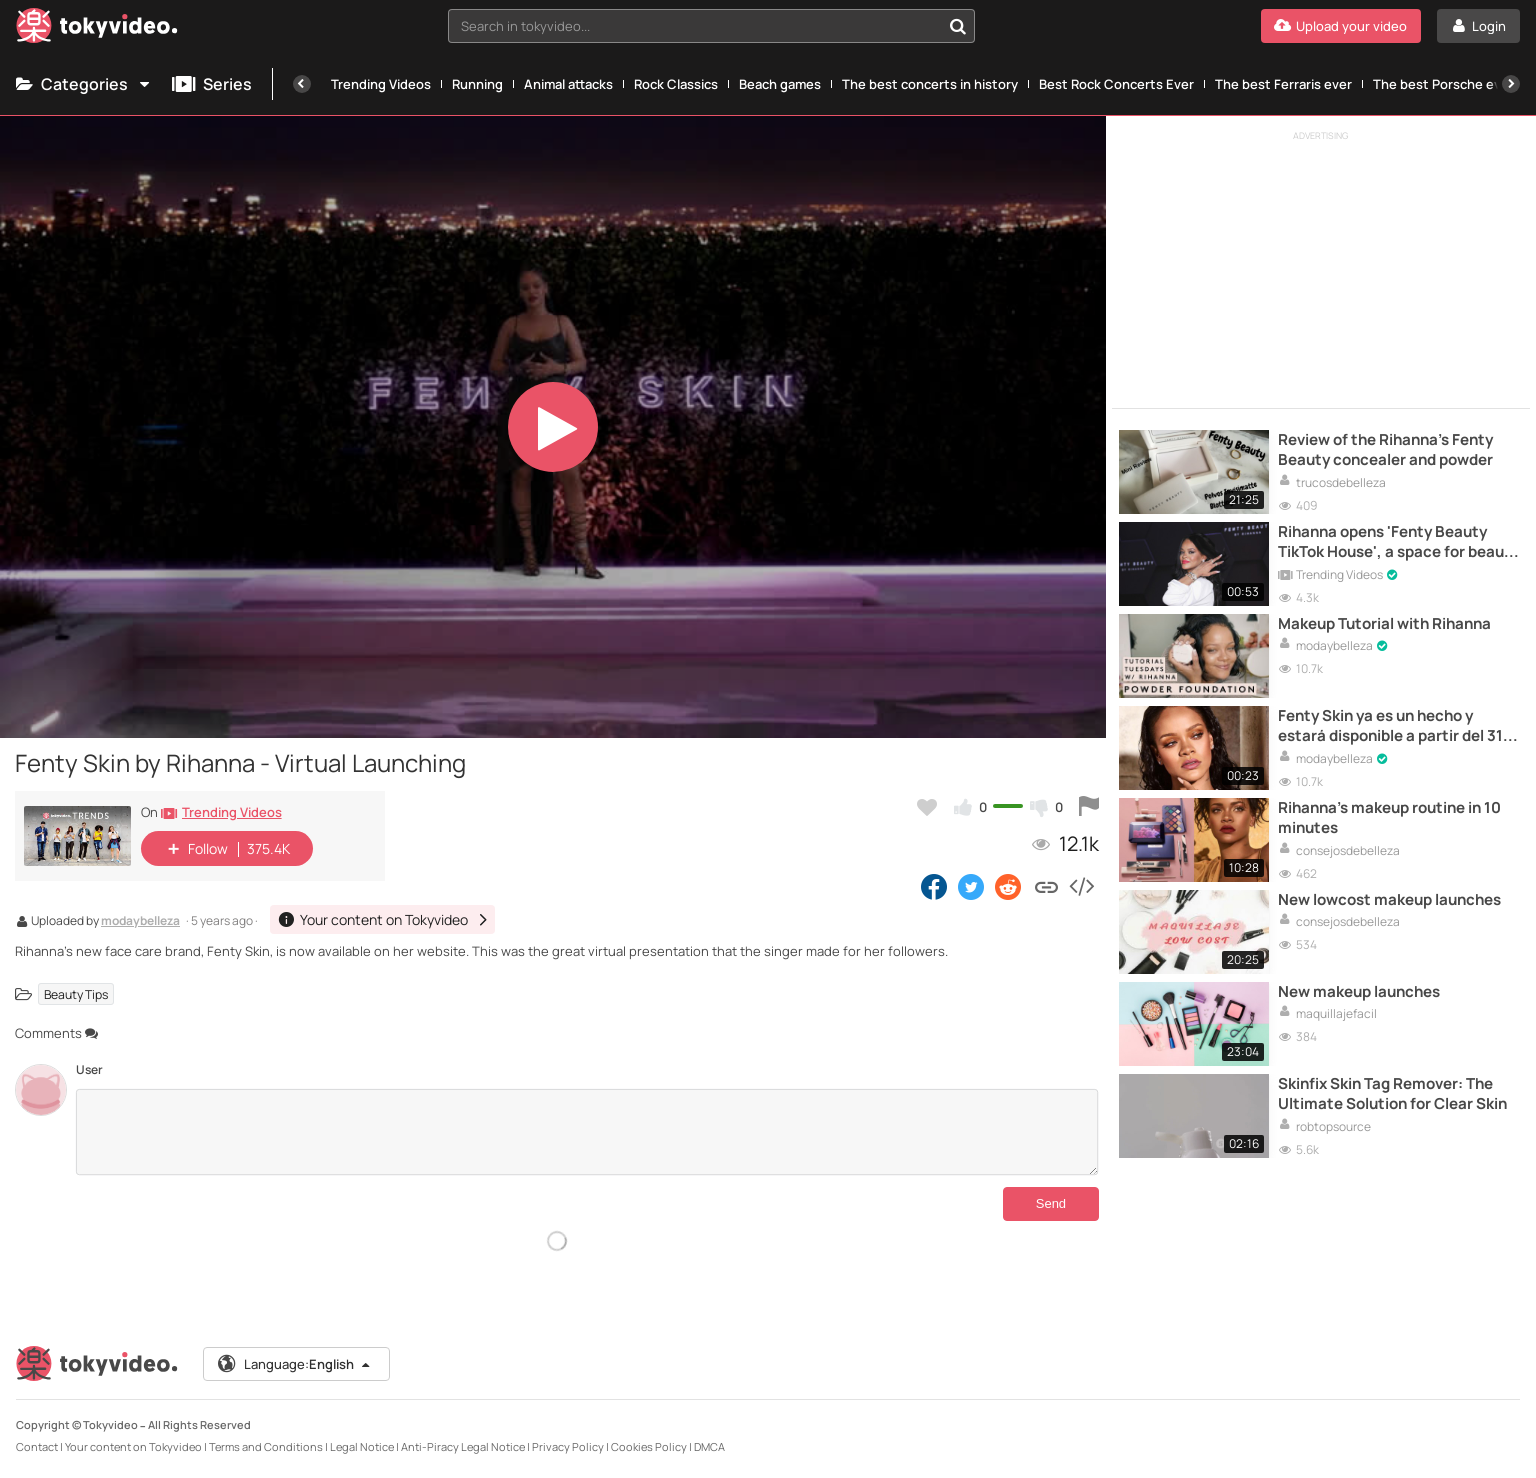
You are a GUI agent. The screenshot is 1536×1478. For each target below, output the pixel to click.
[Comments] (587, 1132)
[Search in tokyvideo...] (958, 26)
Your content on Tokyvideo (133, 1446)
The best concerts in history (930, 84)
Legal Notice (362, 1446)
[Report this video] (1089, 807)
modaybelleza (140, 922)
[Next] (1511, 84)
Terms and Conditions (266, 1446)
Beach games (780, 84)
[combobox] (711, 26)
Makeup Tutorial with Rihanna (1384, 624)
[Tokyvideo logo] (97, 29)
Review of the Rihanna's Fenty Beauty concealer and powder (1385, 450)
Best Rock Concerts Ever (1116, 84)
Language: (295, 1364)
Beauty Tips (76, 994)
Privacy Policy (568, 1446)
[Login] (1478, 26)
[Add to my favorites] (927, 807)
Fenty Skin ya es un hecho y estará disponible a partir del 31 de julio (1390, 726)
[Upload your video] (1341, 26)
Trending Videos (381, 84)
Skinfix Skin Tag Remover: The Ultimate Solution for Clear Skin (1392, 1094)
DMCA (709, 1446)
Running (477, 84)
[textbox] (694, 26)
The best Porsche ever (1443, 84)
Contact (37, 1446)
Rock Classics (676, 84)
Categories (84, 84)
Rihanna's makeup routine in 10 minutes (1389, 818)
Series (212, 84)
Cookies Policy (649, 1446)
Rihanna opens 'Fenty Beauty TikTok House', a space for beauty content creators (1398, 542)
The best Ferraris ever (1283, 84)
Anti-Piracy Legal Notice (463, 1446)
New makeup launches (1359, 992)
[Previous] (302, 84)
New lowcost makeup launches (1389, 900)
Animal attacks (568, 84)
